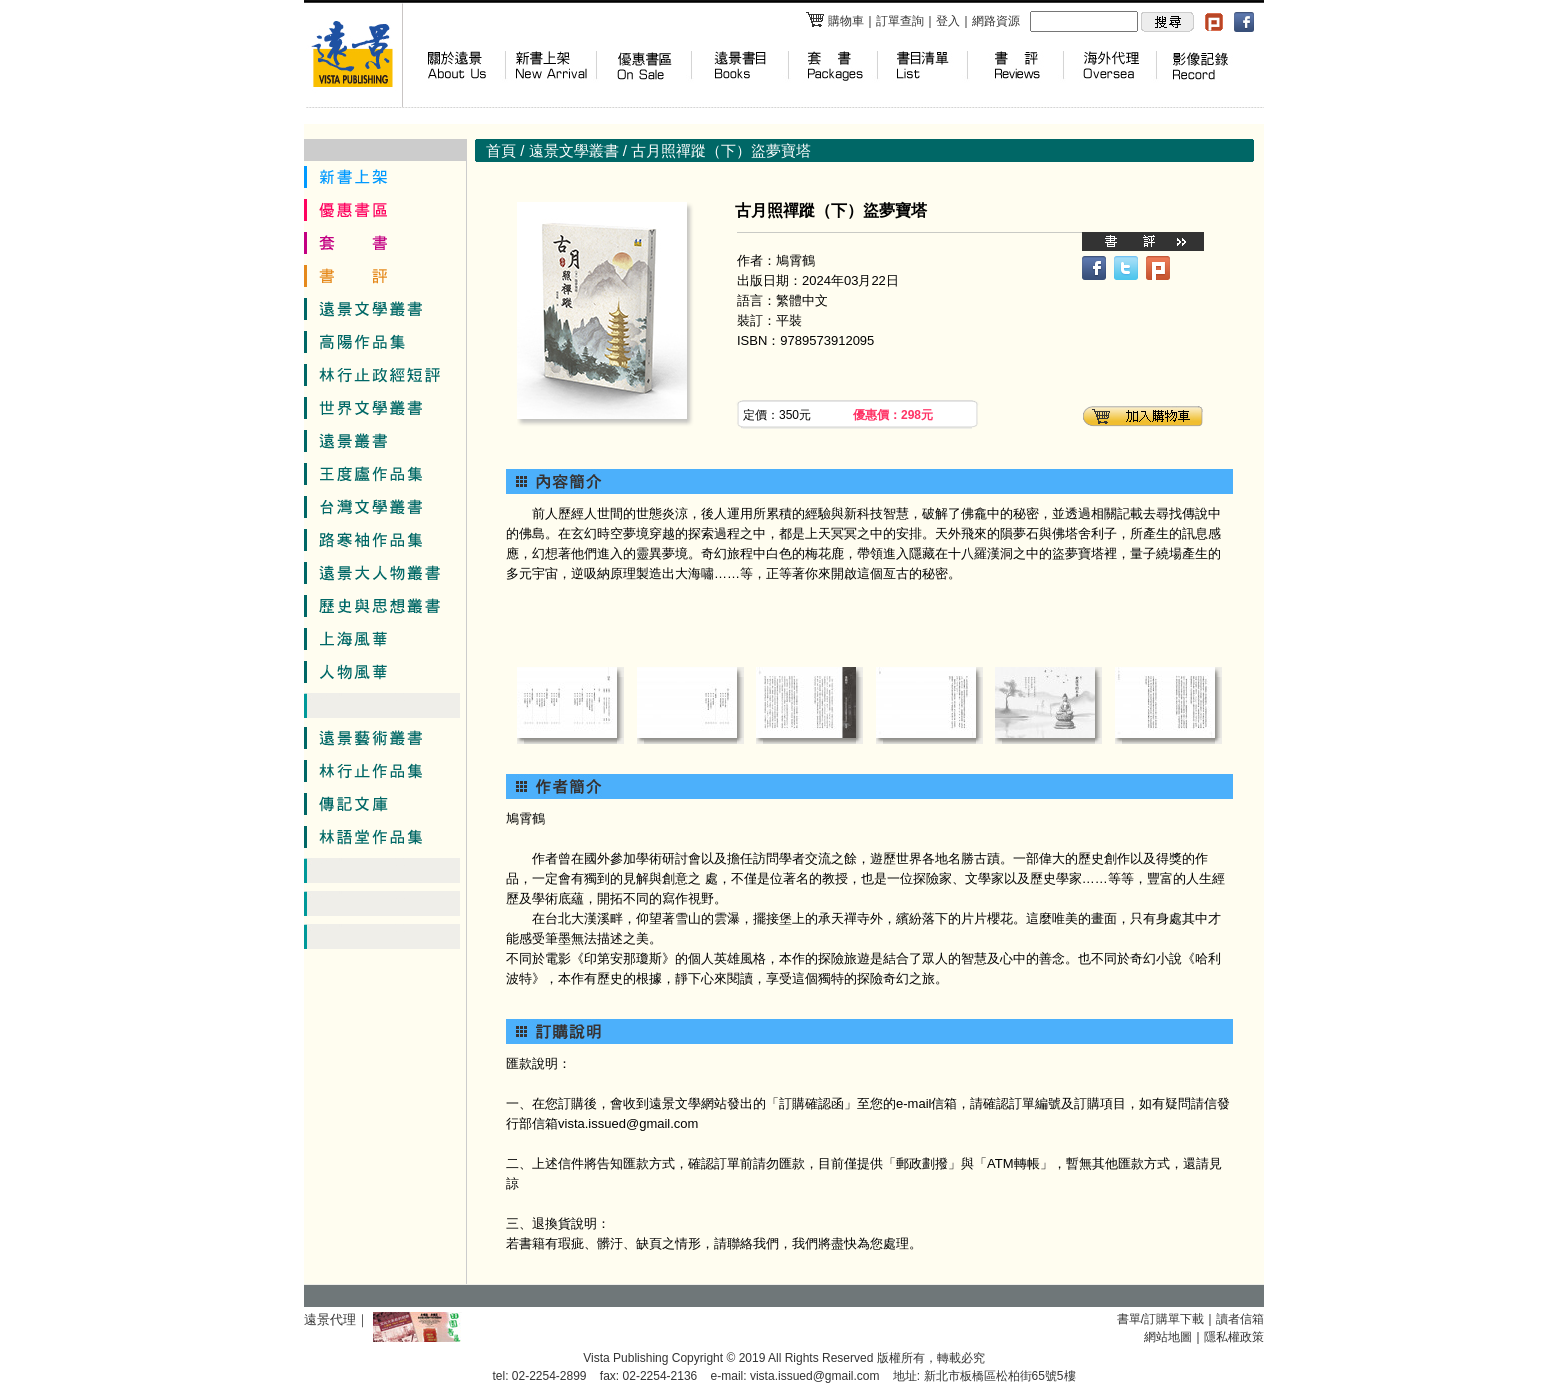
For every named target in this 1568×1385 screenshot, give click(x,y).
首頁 (501, 150)
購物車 (834, 21)
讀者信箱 (1240, 1319)
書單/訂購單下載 (1160, 1319)
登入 (948, 21)
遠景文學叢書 (574, 150)
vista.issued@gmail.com (815, 1376)
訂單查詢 (900, 21)
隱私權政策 (1234, 1337)
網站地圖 (1168, 1337)
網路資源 (996, 21)
